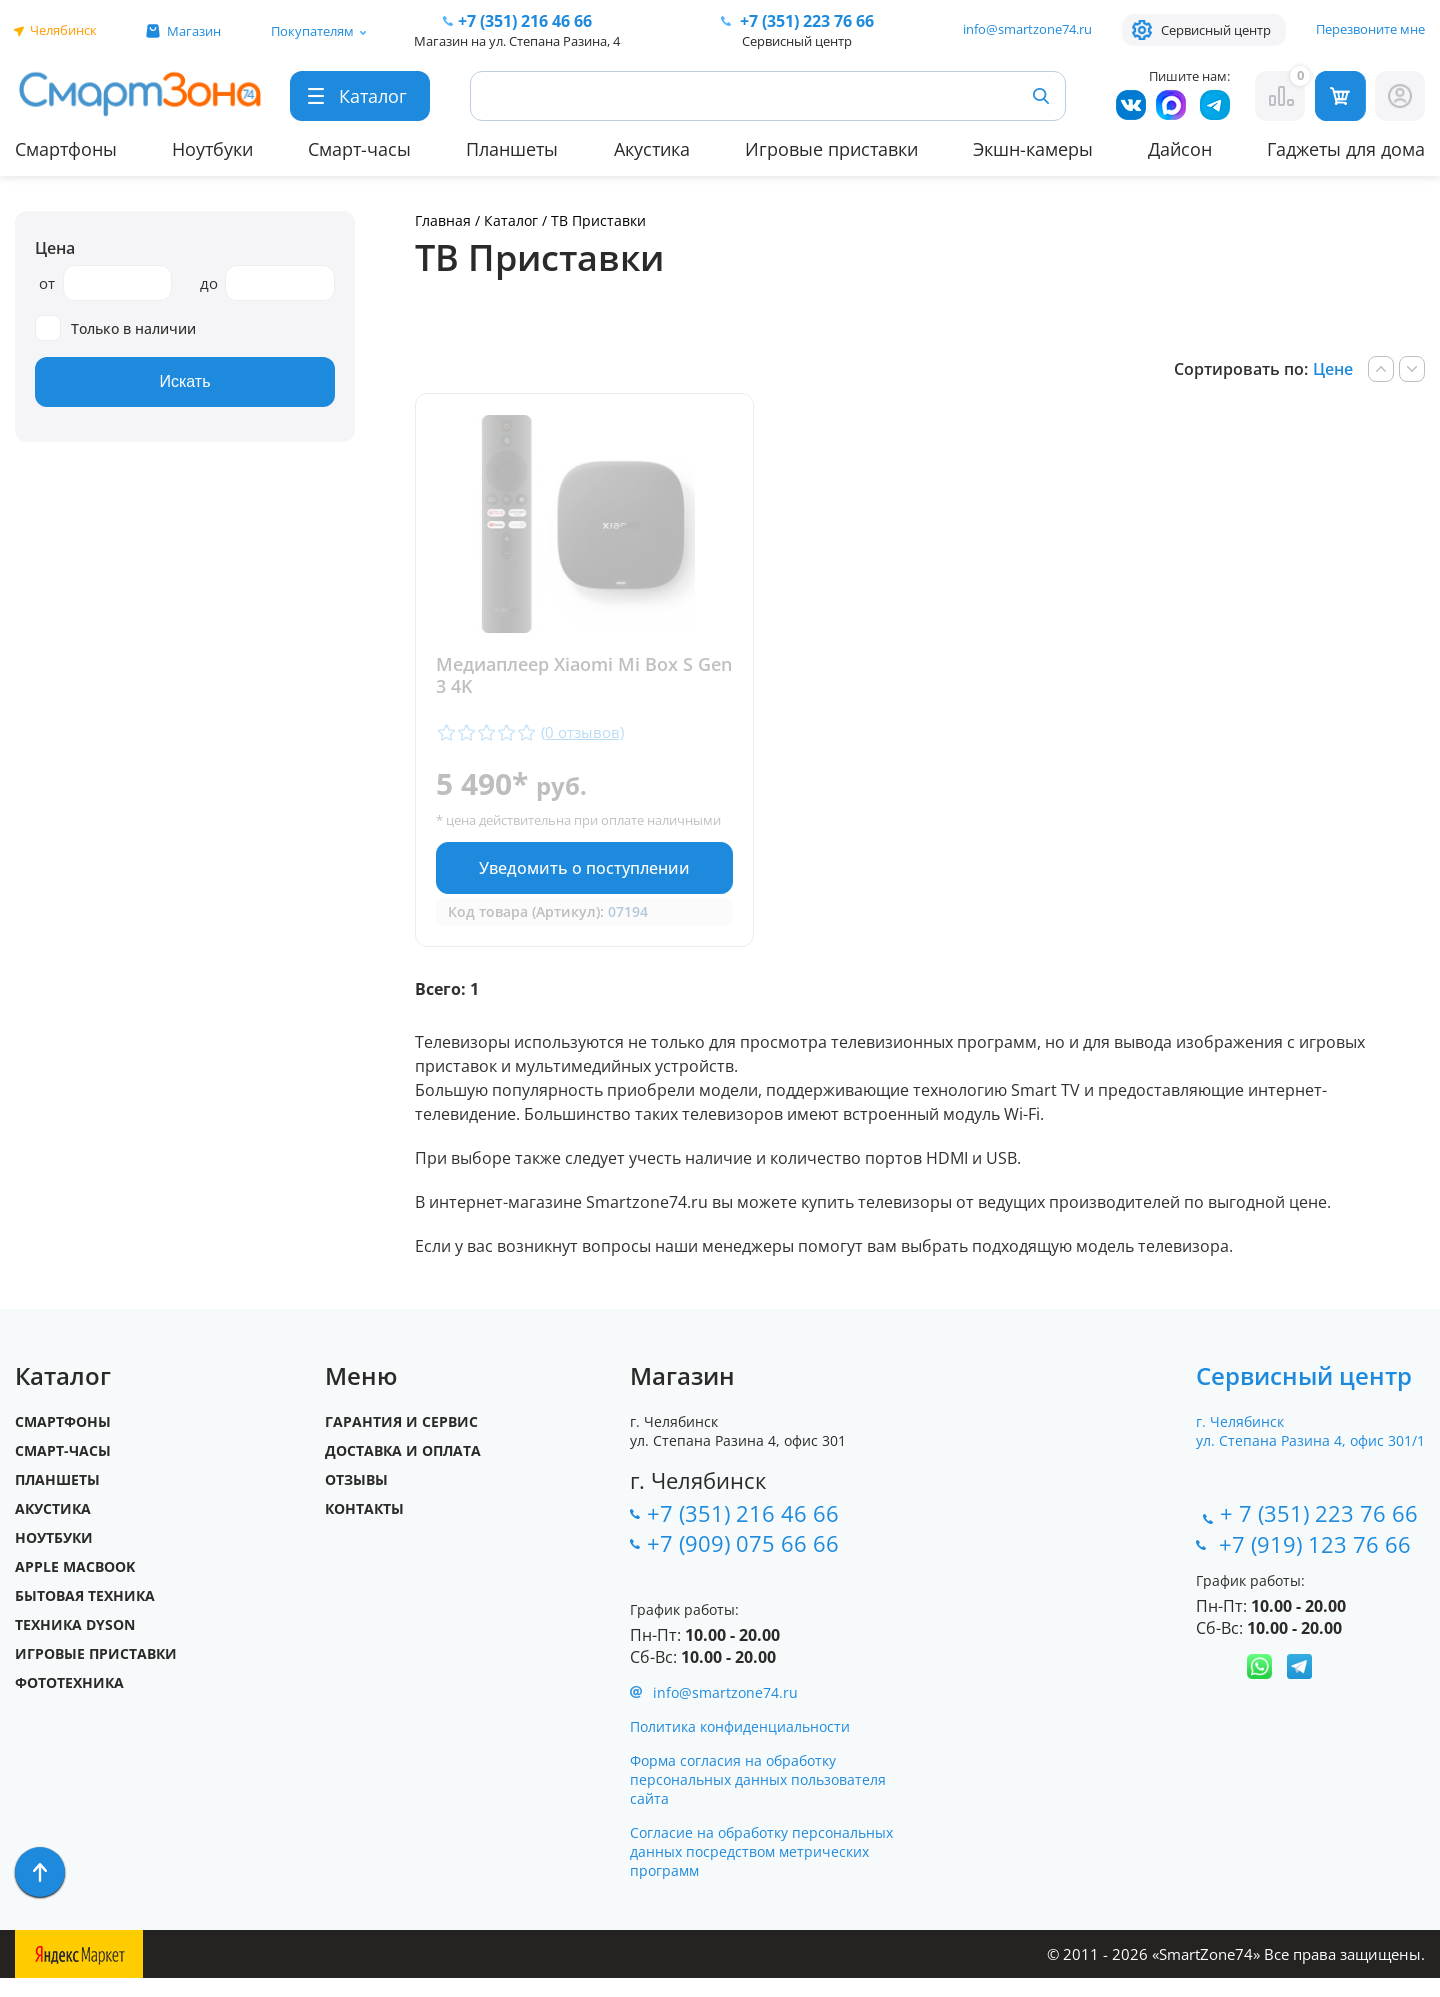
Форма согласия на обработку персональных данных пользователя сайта (758, 1798)
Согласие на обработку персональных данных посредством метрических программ (761, 1870)
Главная (443, 220)
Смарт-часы (359, 149)
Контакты (364, 1527)
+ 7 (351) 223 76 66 (1319, 1532)
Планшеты (512, 149)
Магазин (194, 31)
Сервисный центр (1216, 30)
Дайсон (1180, 149)
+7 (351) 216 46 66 (743, 1532)
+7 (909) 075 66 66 (743, 1562)
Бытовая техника (85, 1614)
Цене (1333, 369)
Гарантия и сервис (401, 1440)
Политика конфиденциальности (740, 1745)
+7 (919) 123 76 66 (1318, 1563)
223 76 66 (805, 21)
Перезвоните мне (1370, 29)
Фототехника (69, 1701)
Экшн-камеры (1033, 149)
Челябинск (63, 30)
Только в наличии (115, 328)
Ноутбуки (212, 149)
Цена (55, 248)
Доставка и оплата (403, 1469)
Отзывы (356, 1498)
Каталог (511, 220)
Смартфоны (66, 149)
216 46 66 (525, 21)
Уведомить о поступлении (578, 886)
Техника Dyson (75, 1643)
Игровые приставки (831, 149)
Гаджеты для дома (1346, 149)
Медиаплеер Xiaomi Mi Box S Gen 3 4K (564, 676)
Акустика (652, 149)
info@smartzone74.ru (1027, 29)
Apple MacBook (75, 1585)
